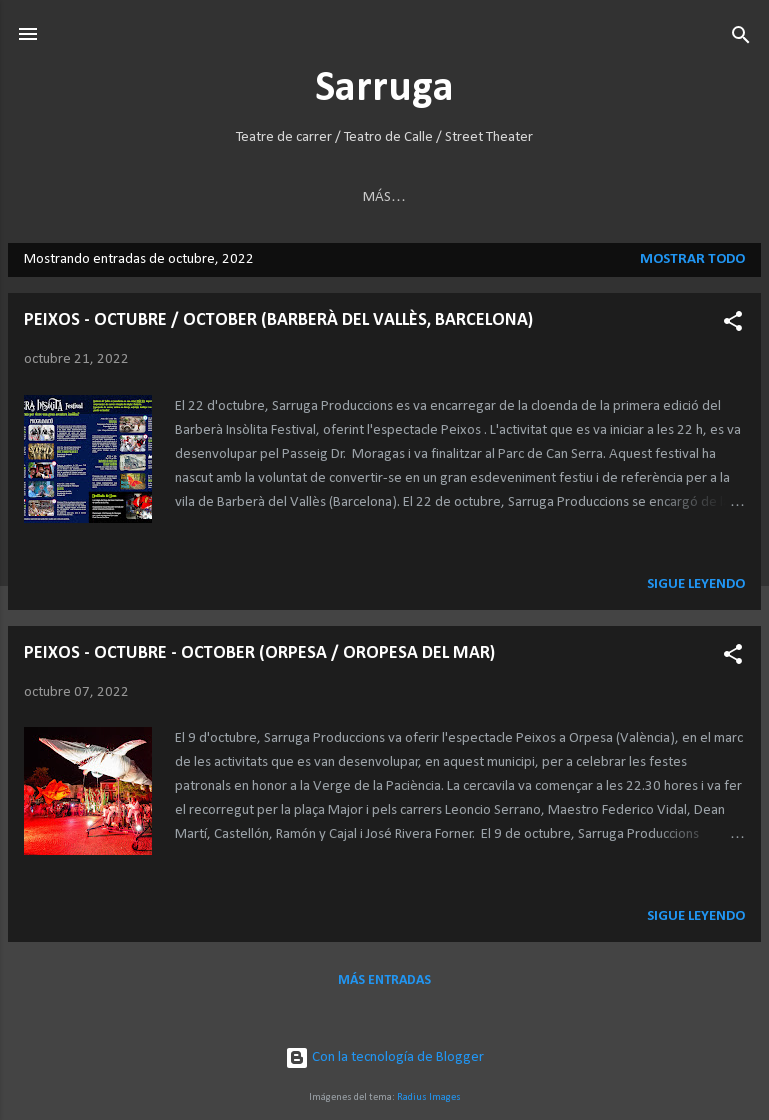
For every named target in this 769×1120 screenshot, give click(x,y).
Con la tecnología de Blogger (384, 1057)
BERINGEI (144, 197)
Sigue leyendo (696, 587)
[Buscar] (741, 36)
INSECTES (337, 197)
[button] (733, 325)
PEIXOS (507, 197)
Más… (714, 197)
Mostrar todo (692, 262)
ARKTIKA (58, 197)
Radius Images (429, 1097)
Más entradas (384, 983)
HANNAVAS (240, 197)
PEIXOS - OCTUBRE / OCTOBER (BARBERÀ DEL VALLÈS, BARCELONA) (278, 323)
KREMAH (425, 197)
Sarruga (384, 89)
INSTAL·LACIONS (611, 197)
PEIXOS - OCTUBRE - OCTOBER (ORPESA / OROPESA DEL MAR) (259, 656)
